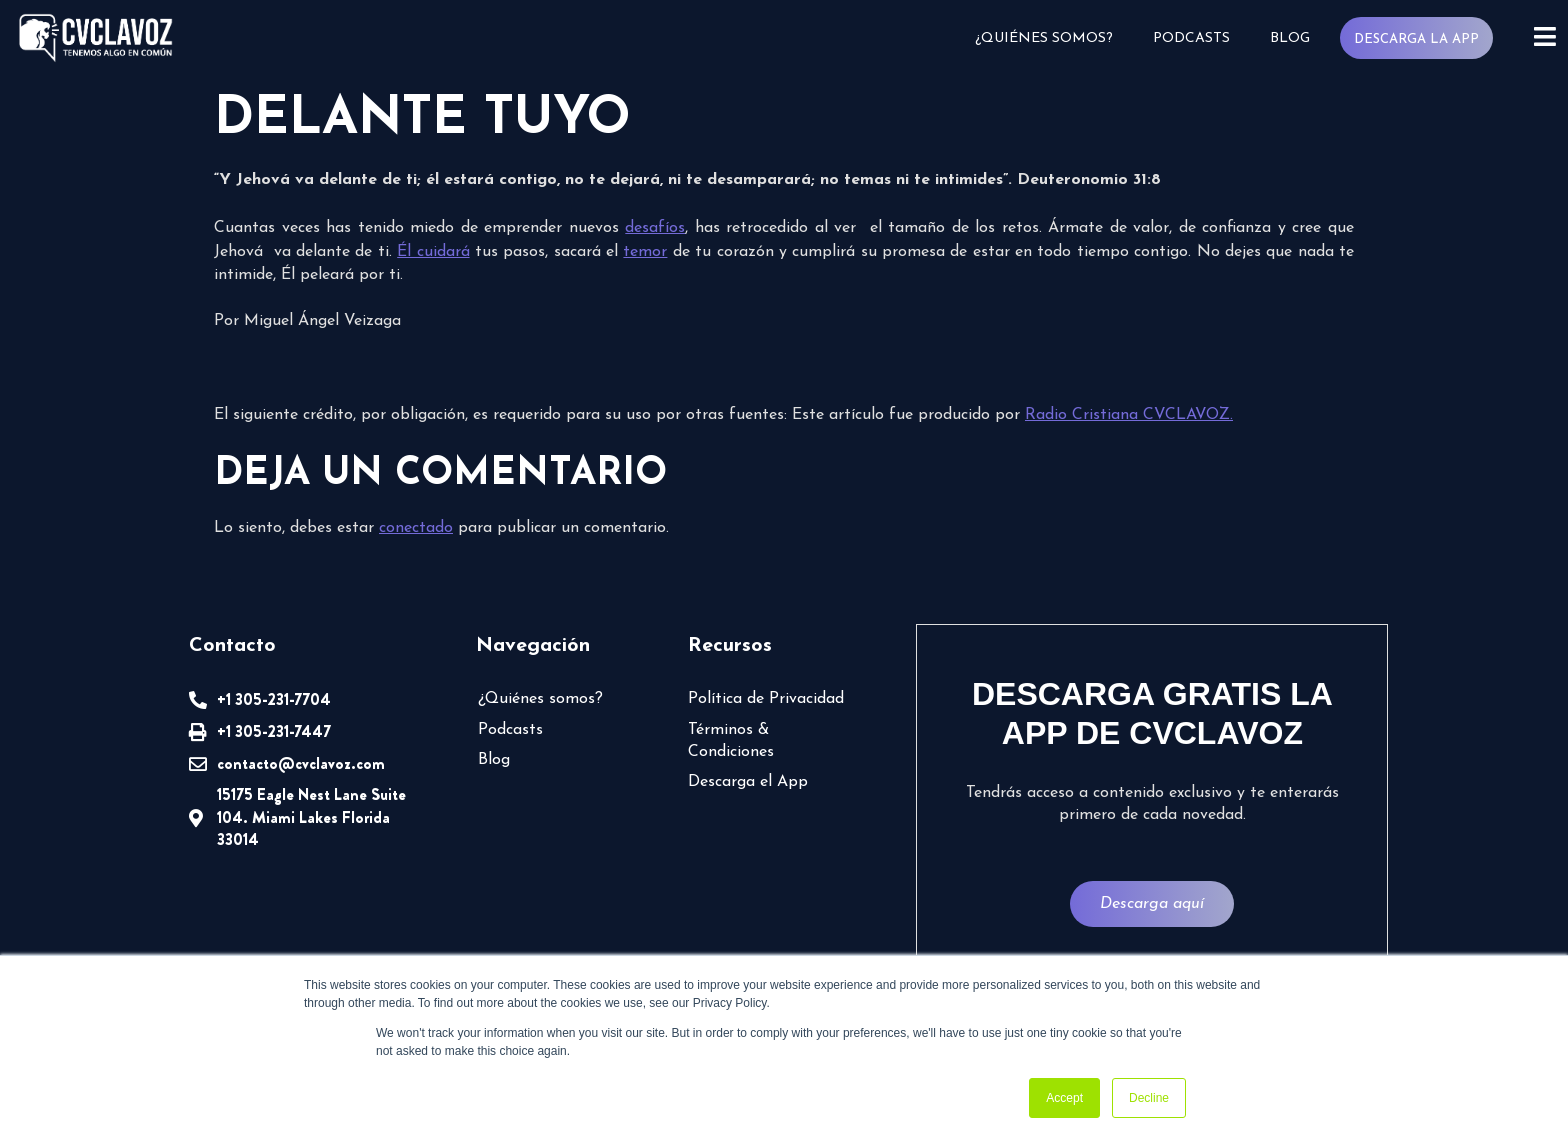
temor (645, 252)
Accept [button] (1064, 1098)
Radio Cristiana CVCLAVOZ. (1129, 415)
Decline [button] (1149, 1098)
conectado (416, 528)
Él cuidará (433, 252)
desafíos (655, 228)
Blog (1290, 38)
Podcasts (1191, 38)
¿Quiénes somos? (1044, 38)
